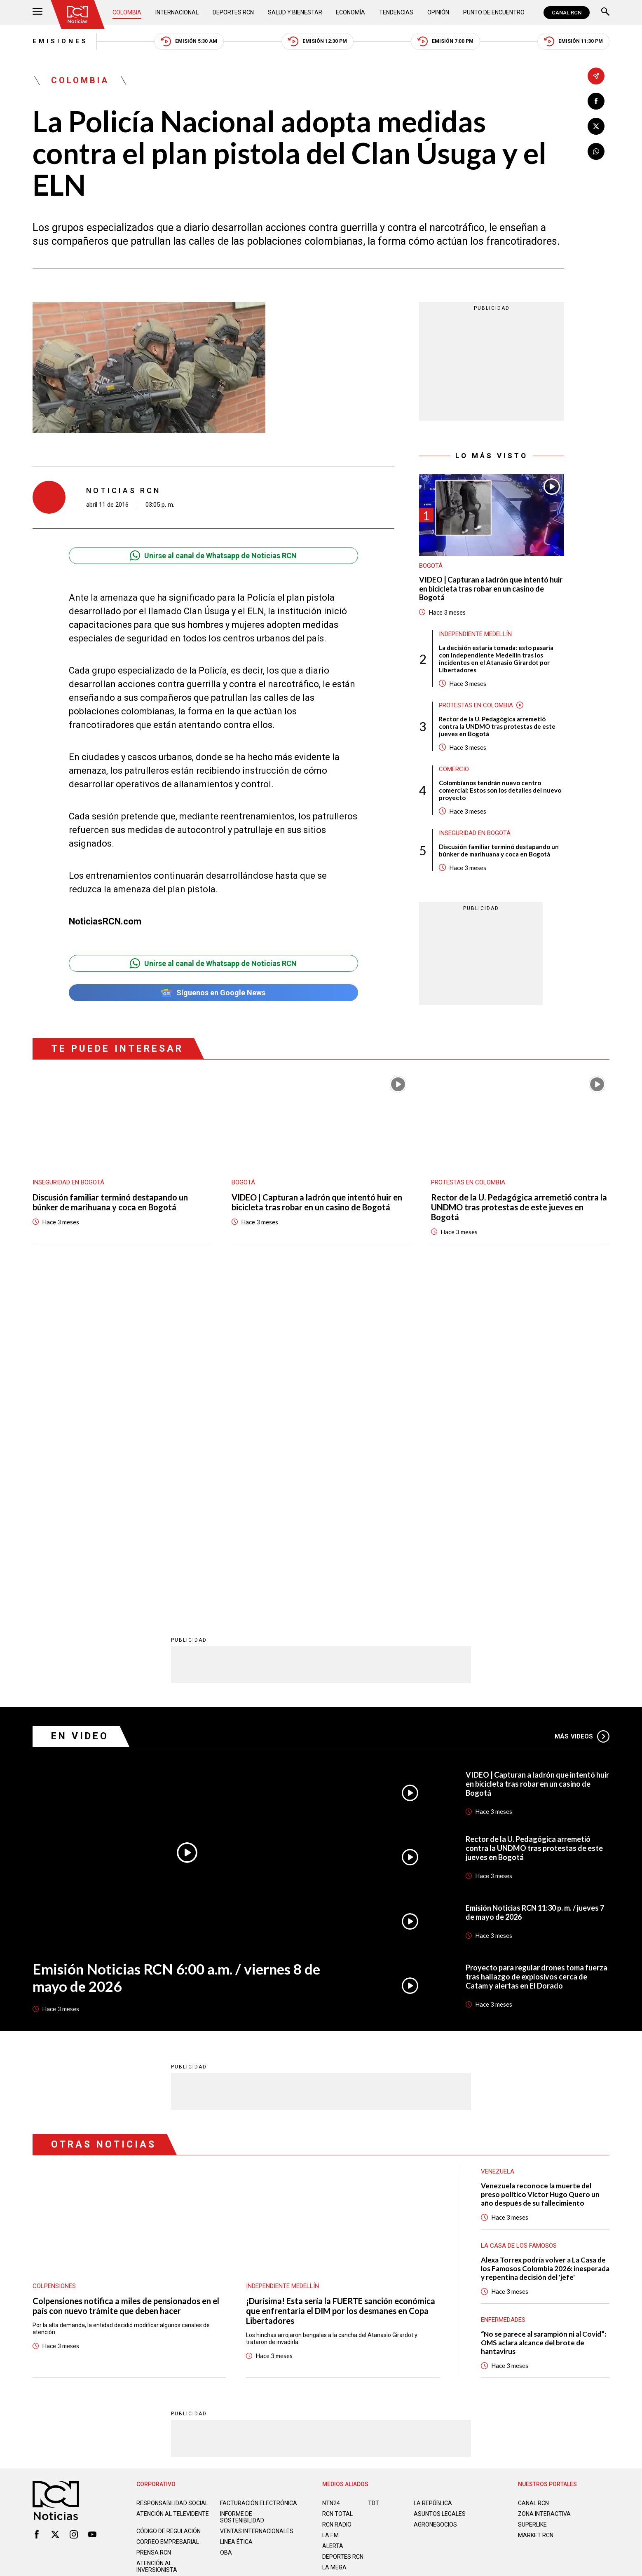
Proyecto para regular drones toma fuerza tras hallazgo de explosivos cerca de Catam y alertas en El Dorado (536, 1650)
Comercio (454, 769)
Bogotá (431, 565)
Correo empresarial (167, 2215)
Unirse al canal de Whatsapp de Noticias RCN (213, 555)
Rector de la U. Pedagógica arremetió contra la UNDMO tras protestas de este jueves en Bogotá (497, 726)
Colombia (126, 12)
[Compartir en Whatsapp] (596, 151)
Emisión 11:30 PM (573, 41)
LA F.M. (331, 2208)
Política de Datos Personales (303, 2277)
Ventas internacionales (256, 2204)
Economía (350, 12)
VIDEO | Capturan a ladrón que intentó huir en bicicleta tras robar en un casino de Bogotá (490, 589)
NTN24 (331, 2176)
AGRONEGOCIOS (435, 2198)
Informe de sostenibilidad (242, 2190)
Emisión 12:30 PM (317, 41)
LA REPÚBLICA (433, 2176)
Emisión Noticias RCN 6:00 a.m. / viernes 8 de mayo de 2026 (176, 1650)
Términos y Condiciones (452, 2277)
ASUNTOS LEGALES (440, 2187)
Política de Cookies (380, 2277)
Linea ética (236, 2215)
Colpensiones (54, 1959)
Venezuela (497, 1844)
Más (582, 1409)
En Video (80, 1409)
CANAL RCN (566, 12)
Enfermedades (503, 1993)
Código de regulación (168, 2204)
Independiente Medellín (475, 634)
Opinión (438, 12)
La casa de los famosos (519, 1919)
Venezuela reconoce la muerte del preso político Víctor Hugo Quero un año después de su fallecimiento (540, 1868)
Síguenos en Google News (213, 992)
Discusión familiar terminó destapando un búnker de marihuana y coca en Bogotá (499, 850)
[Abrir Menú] (37, 13)
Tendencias (396, 12)
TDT (373, 2176)
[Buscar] (605, 12)
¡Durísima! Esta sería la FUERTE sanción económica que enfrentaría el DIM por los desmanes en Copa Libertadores (340, 1984)
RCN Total (337, 2187)
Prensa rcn (153, 2226)
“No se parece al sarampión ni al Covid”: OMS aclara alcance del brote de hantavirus (543, 2016)
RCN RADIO (336, 2198)
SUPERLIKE (532, 2198)
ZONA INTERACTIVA (544, 2187)
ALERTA (332, 2219)
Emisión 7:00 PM (445, 41)
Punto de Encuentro (494, 12)
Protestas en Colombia (476, 705)
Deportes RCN (233, 12)
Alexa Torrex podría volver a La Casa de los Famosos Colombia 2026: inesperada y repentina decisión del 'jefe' (545, 1942)
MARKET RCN (535, 2208)
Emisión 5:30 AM (189, 41)
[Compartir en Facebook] (596, 101)
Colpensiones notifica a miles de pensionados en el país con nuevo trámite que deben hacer (126, 1979)
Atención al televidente (172, 2187)
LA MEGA (334, 2240)
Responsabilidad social (172, 2176)
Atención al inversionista (156, 2239)
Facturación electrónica (258, 2176)
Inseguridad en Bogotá (475, 833)
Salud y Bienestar (295, 12)
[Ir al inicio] (77, 14)
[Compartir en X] (596, 126)
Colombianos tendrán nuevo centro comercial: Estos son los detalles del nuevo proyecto (500, 790)
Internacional (177, 12)
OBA (226, 2226)
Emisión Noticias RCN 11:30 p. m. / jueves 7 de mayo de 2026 (535, 1586)
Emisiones (60, 41)
